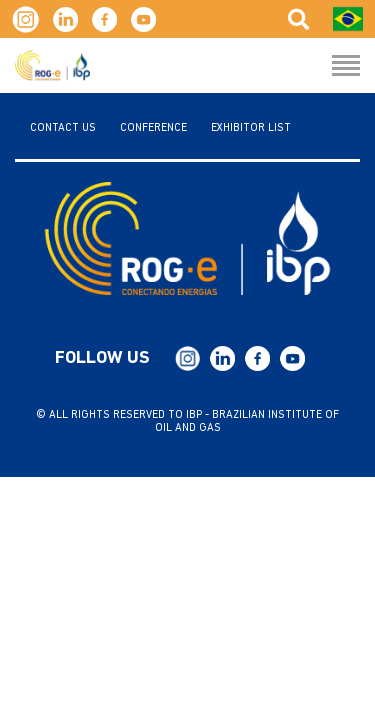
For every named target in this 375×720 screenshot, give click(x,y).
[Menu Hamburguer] (346, 67)
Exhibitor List (251, 128)
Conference (153, 128)
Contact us (63, 128)
